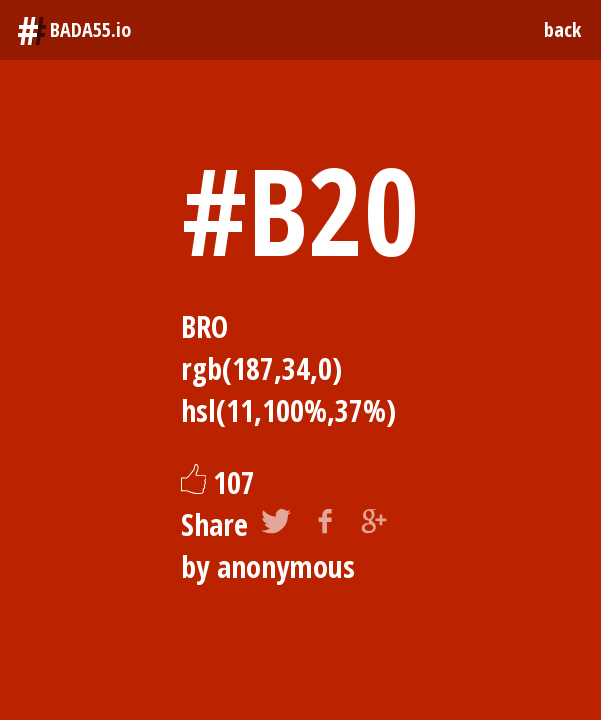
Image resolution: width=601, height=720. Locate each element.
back (562, 29)
